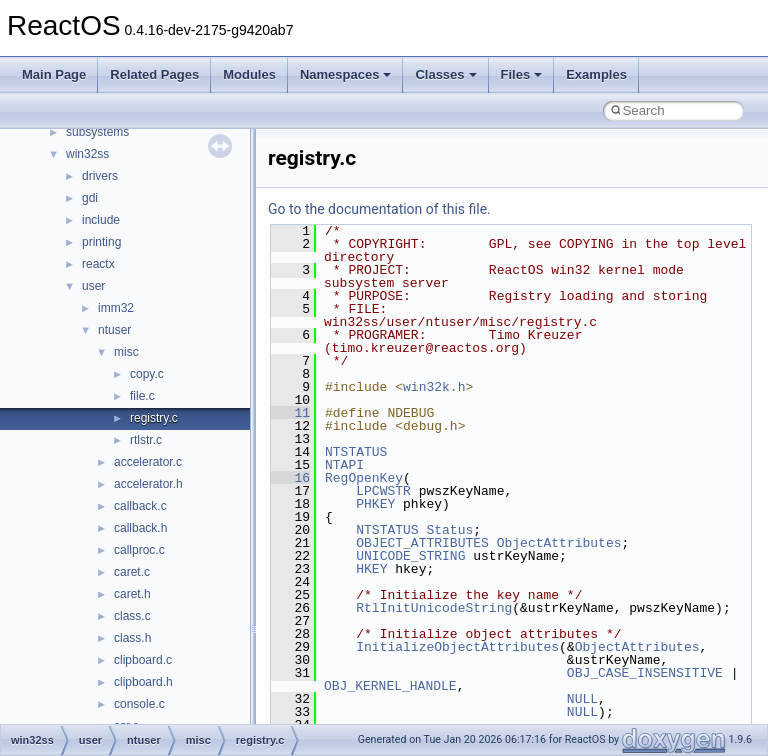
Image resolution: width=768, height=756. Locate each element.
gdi (90, 198)
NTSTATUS (356, 452)
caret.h (132, 594)
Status (449, 530)
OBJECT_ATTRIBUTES (422, 543)
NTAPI (344, 465)
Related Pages (154, 74)
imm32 (116, 308)
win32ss (87, 154)
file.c (142, 396)
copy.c (147, 374)
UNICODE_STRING (410, 556)
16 (290, 478)
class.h (132, 638)
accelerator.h (148, 484)
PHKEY (375, 504)
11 (290, 413)
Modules (249, 74)
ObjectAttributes (559, 543)
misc (126, 352)
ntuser (114, 330)
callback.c (140, 506)
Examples (596, 74)
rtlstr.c (146, 440)
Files (522, 74)
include (101, 220)
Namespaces (346, 74)
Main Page (54, 74)
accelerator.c (148, 462)
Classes (445, 74)
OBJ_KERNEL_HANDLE (390, 686)
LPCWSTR (383, 491)
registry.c (154, 418)
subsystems (97, 132)
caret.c (132, 572)
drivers (100, 176)
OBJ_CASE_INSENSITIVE (645, 673)
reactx (98, 264)
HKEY (371, 569)
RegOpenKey (364, 478)
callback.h (140, 528)
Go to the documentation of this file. (379, 209)
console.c (139, 704)
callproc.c (139, 550)
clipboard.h (143, 682)
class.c (132, 616)
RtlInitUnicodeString (434, 608)
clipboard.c (143, 660)
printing (101, 242)
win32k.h (434, 387)
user (93, 286)
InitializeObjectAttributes (457, 647)
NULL (582, 699)
